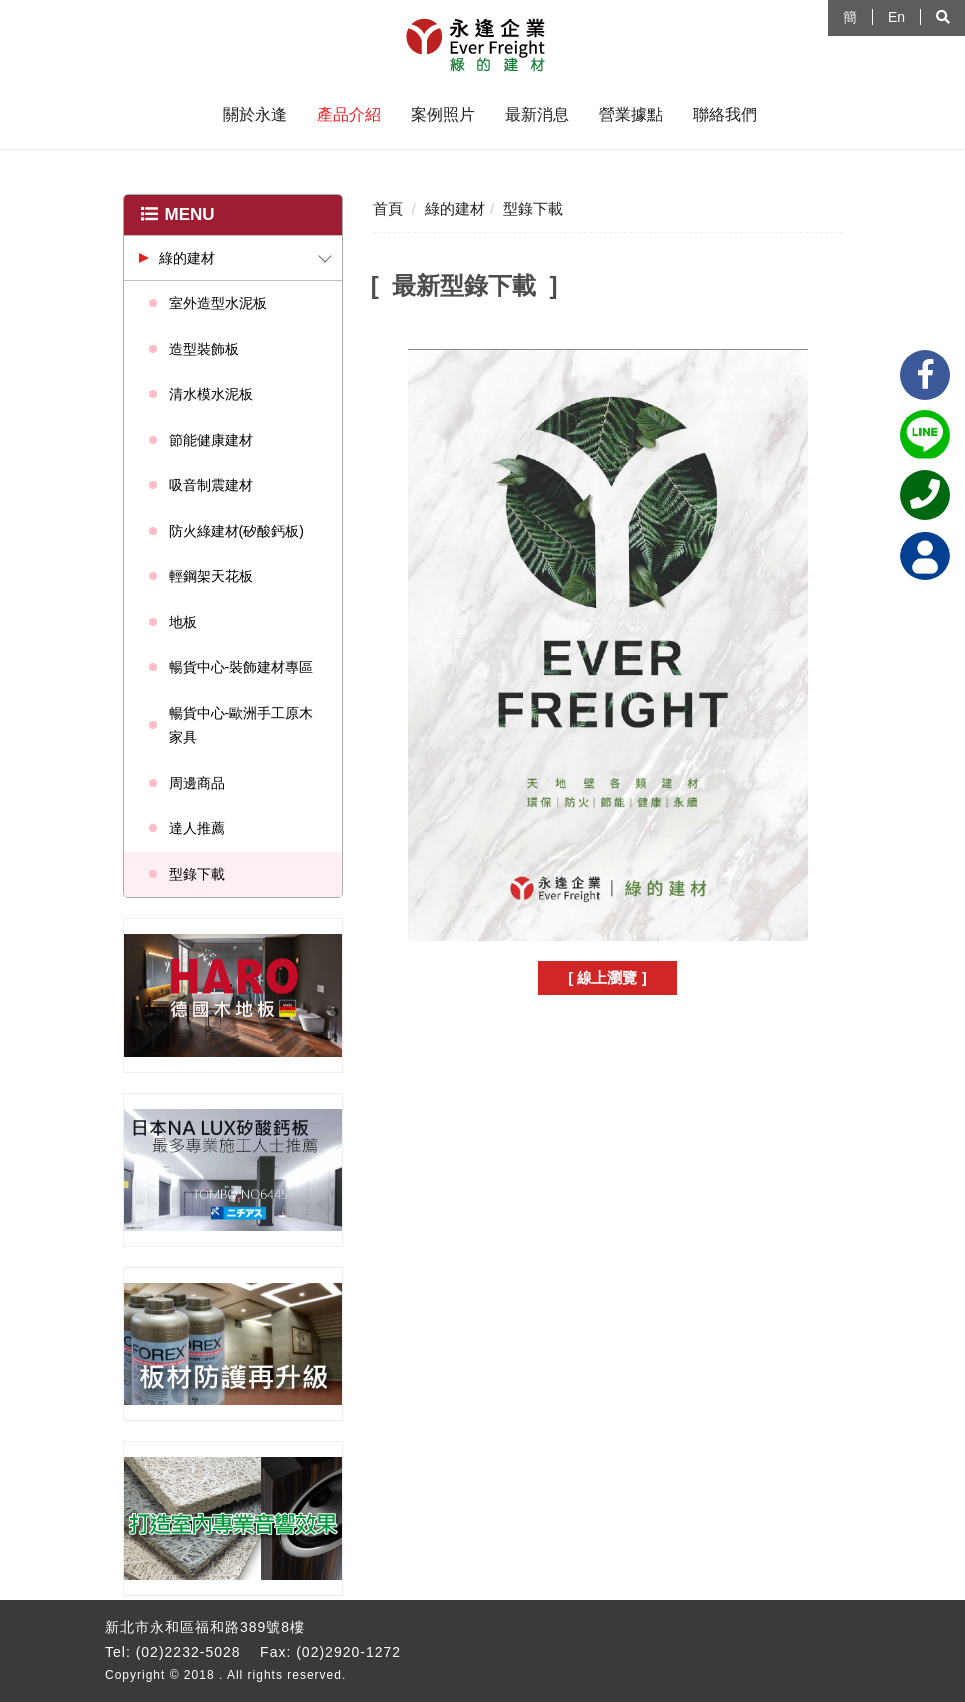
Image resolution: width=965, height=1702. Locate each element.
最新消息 (537, 114)
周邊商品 (197, 783)
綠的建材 (187, 258)
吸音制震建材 (211, 485)
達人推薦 (197, 828)
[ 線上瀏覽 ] (607, 977)
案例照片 (443, 114)
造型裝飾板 (204, 349)
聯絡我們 (725, 114)
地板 (183, 622)
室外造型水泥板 (218, 303)
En (896, 17)
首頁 (388, 208)
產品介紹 (349, 114)
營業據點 (631, 114)
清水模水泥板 (211, 394)
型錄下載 (197, 874)
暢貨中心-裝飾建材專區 (241, 667)
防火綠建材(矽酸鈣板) (236, 531)
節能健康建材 (211, 440)
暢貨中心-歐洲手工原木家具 (241, 725)
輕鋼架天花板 (211, 576)
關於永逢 (255, 114)
